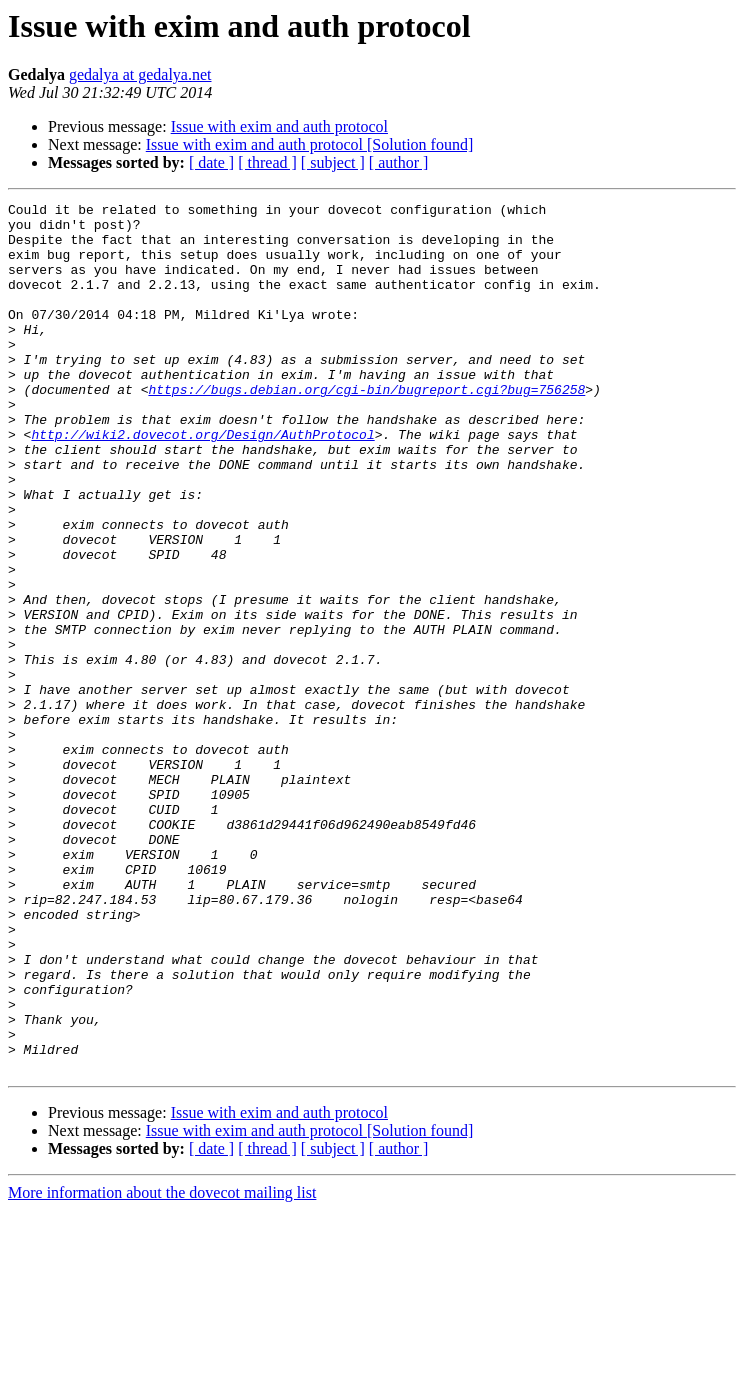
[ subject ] (333, 162)
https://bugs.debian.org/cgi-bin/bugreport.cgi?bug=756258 (366, 428)
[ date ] (211, 162)
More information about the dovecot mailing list (162, 1366)
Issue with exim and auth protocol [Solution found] (310, 144)
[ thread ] (267, 162)
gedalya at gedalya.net (140, 74)
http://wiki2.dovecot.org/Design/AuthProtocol (202, 482)
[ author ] (399, 162)
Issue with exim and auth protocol (279, 126)
